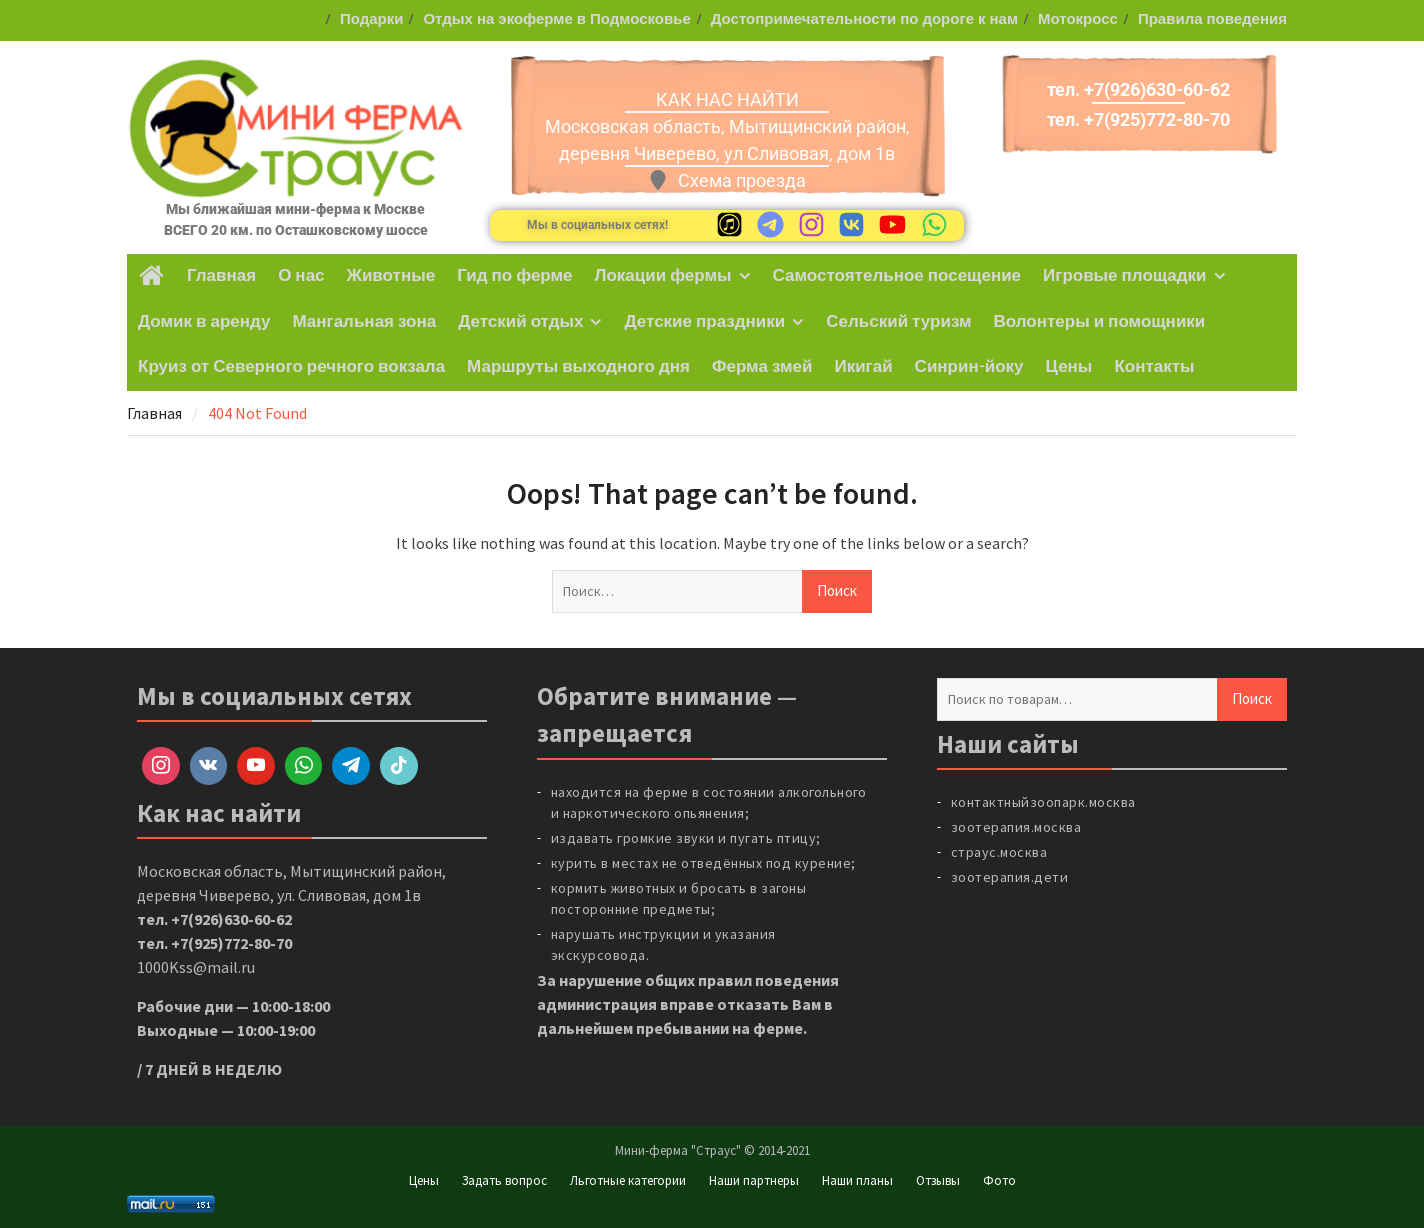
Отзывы (938, 1180)
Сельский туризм (898, 322)
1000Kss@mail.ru (196, 967)
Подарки (372, 19)
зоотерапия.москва (1016, 827)
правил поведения (768, 980)
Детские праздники (704, 322)
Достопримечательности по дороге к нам (864, 19)
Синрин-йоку (969, 367)
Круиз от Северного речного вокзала (291, 367)
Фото (999, 1180)
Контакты (1154, 367)
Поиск (1252, 698)
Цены (1069, 367)
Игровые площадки (1124, 276)
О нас (301, 276)
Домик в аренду (204, 322)
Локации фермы (663, 276)
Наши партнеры (754, 1180)
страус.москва (999, 852)
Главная (221, 276)
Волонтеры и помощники (1100, 322)
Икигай (863, 367)
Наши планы (857, 1180)
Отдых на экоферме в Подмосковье (556, 19)
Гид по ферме (514, 276)
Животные (391, 276)
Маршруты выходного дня (578, 367)
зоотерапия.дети (1010, 877)
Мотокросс (1078, 19)
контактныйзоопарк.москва (1043, 802)
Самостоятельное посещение (897, 276)
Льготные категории (628, 1180)
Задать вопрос (504, 1180)
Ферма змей (762, 367)
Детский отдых (520, 322)
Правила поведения (1212, 19)
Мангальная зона (364, 322)
